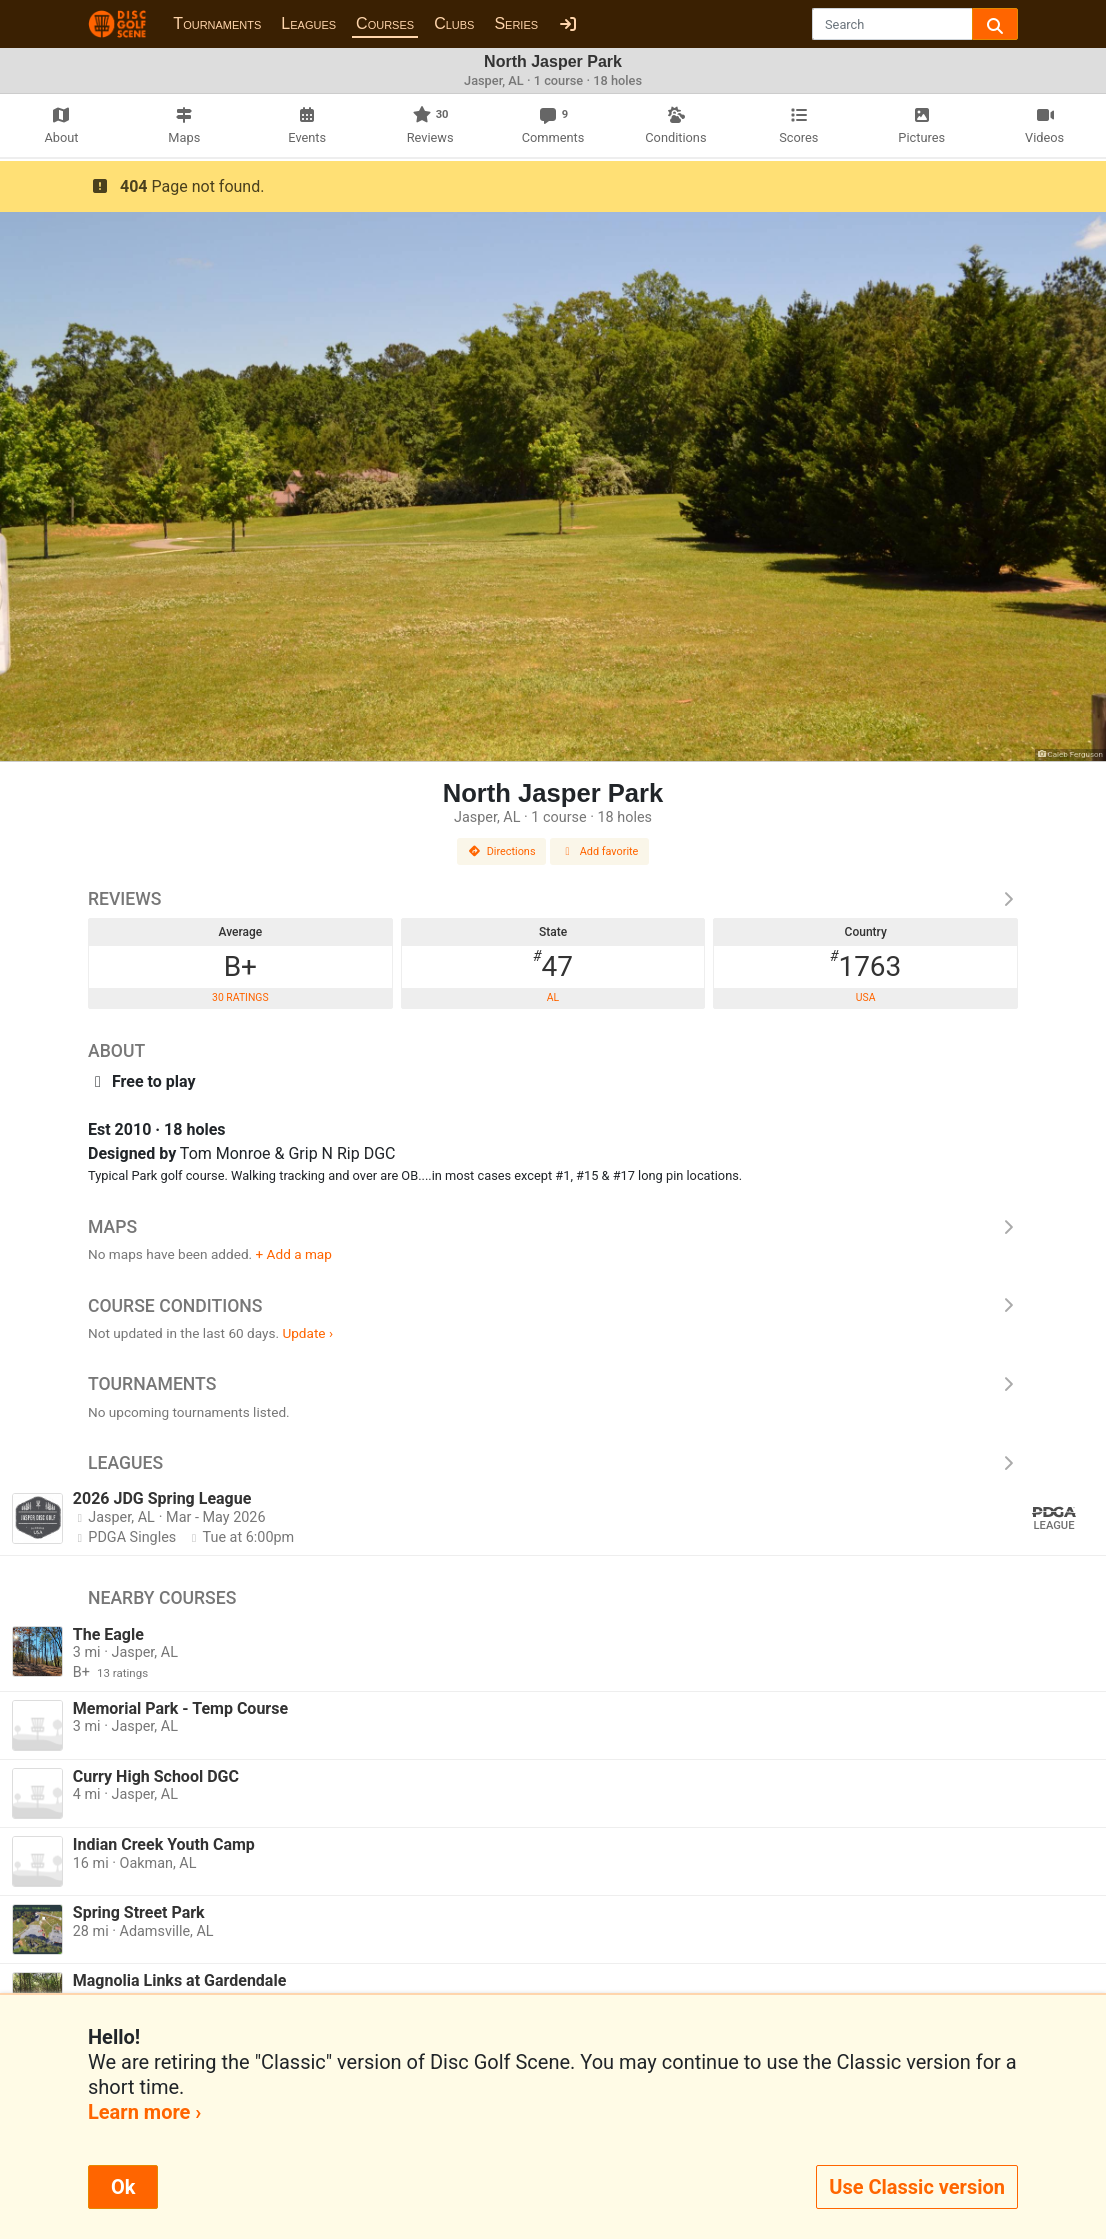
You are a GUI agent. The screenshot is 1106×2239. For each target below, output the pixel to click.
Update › (307, 1333)
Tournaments (217, 23)
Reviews (553, 899)
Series (516, 23)
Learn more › (144, 2112)
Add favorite (600, 851)
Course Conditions (553, 1306)
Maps (553, 1227)
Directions (502, 851)
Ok (123, 2187)
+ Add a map (294, 1254)
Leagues (308, 23)
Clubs (454, 23)
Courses (385, 23)
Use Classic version (917, 2187)
